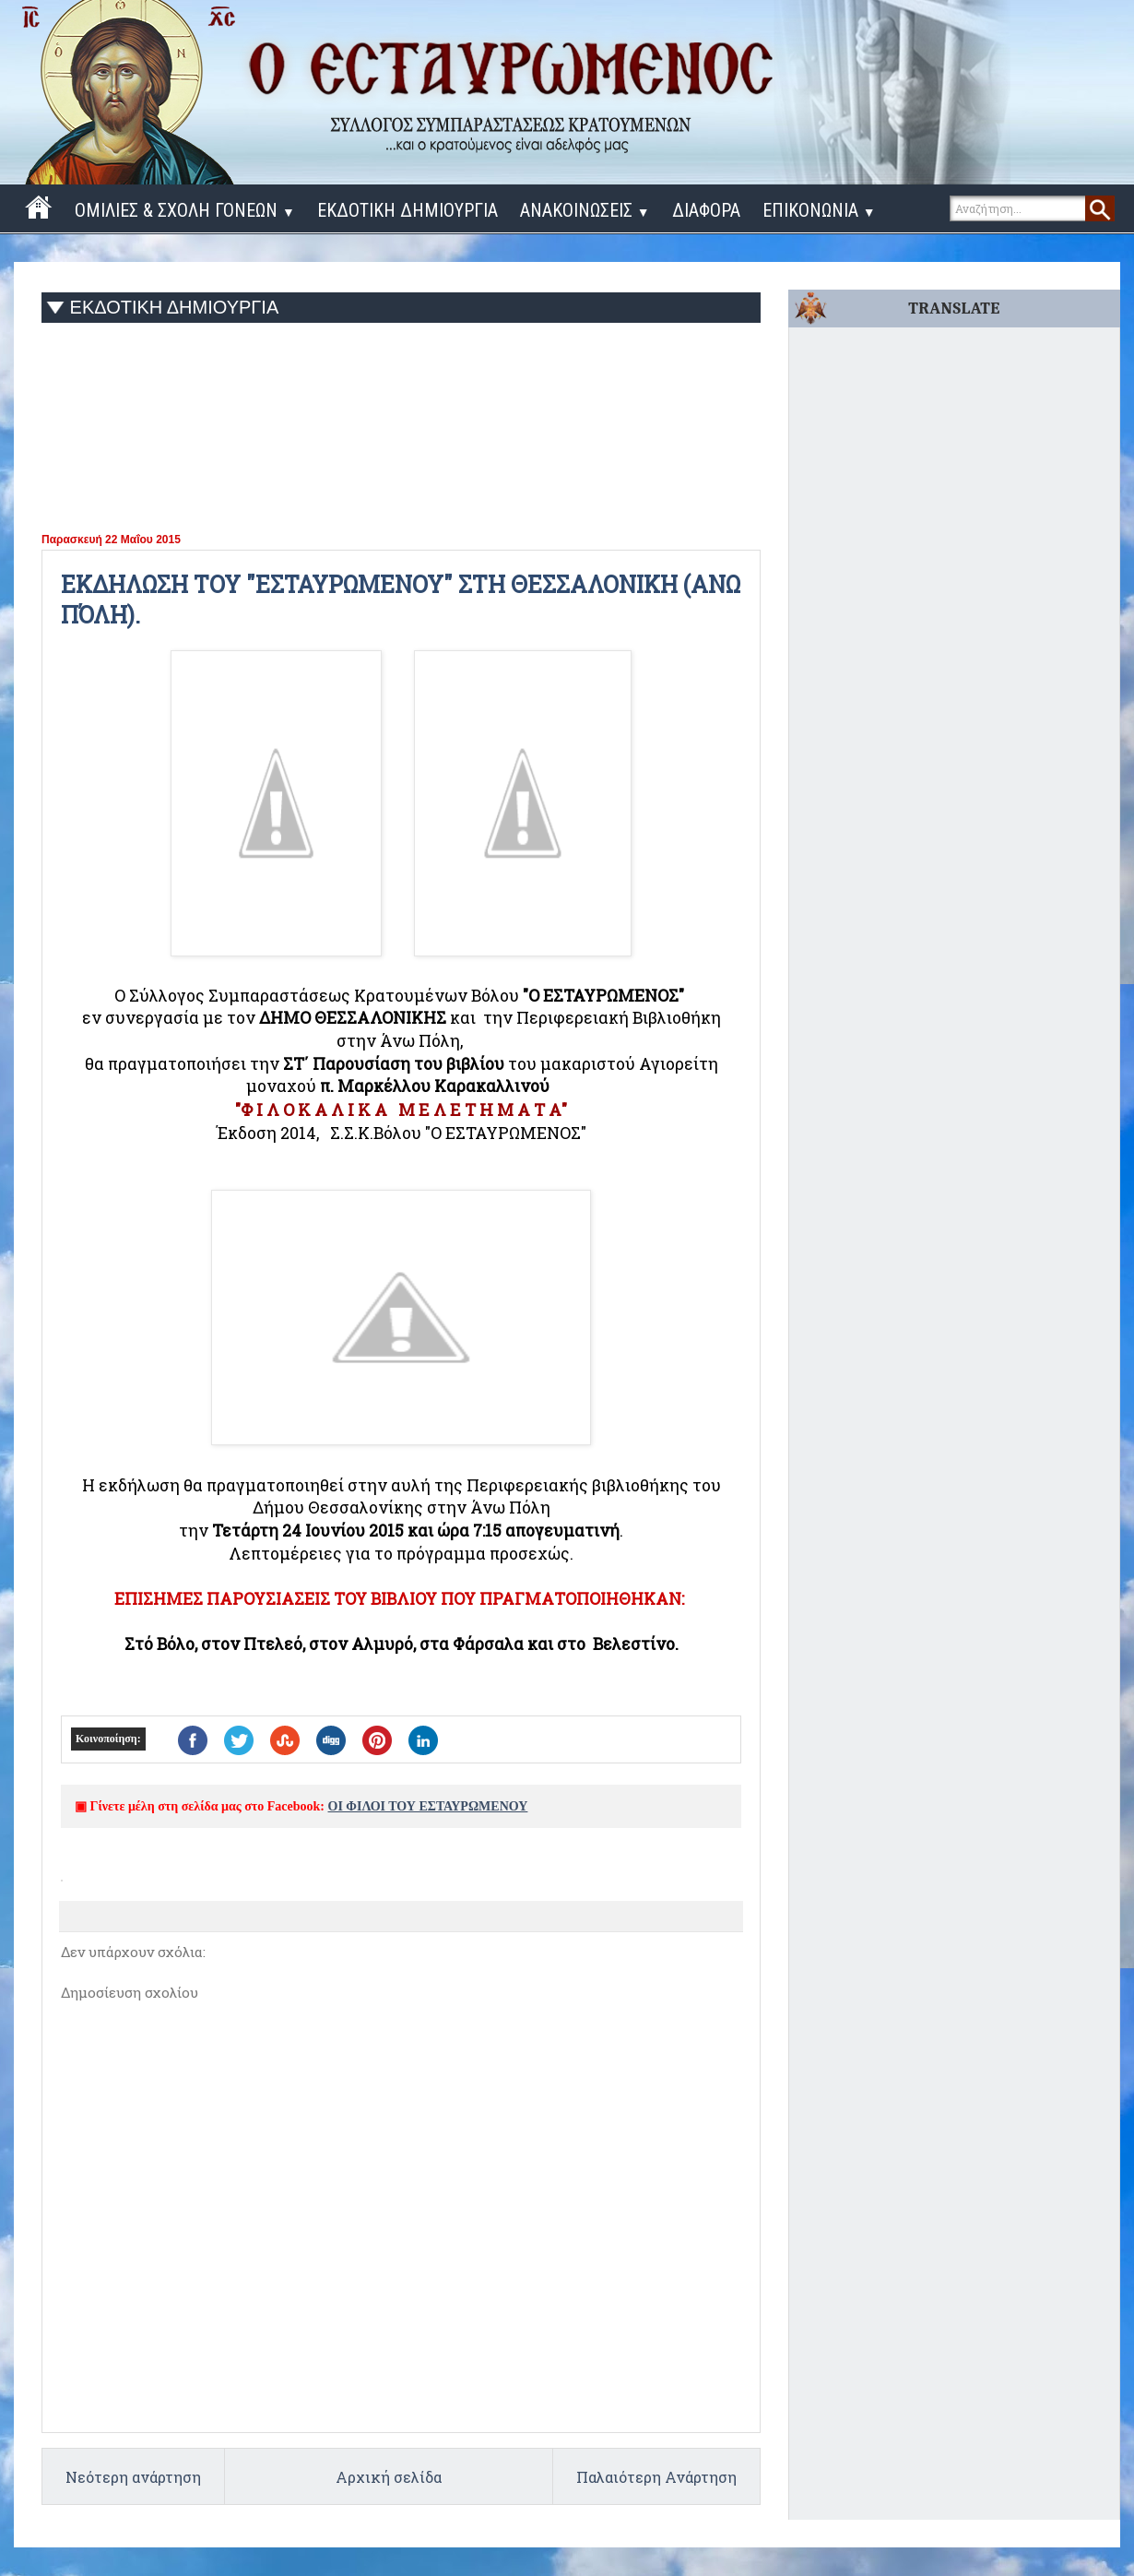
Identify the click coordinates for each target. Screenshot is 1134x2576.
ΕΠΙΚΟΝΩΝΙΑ (819, 210)
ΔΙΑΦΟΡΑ (706, 210)
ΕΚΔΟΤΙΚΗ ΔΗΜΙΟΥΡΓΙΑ (407, 210)
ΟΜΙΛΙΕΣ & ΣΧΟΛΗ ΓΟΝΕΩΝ (185, 210)
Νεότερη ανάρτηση (133, 2477)
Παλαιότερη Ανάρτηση (656, 2477)
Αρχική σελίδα (389, 2477)
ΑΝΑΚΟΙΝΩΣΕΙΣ (585, 210)
